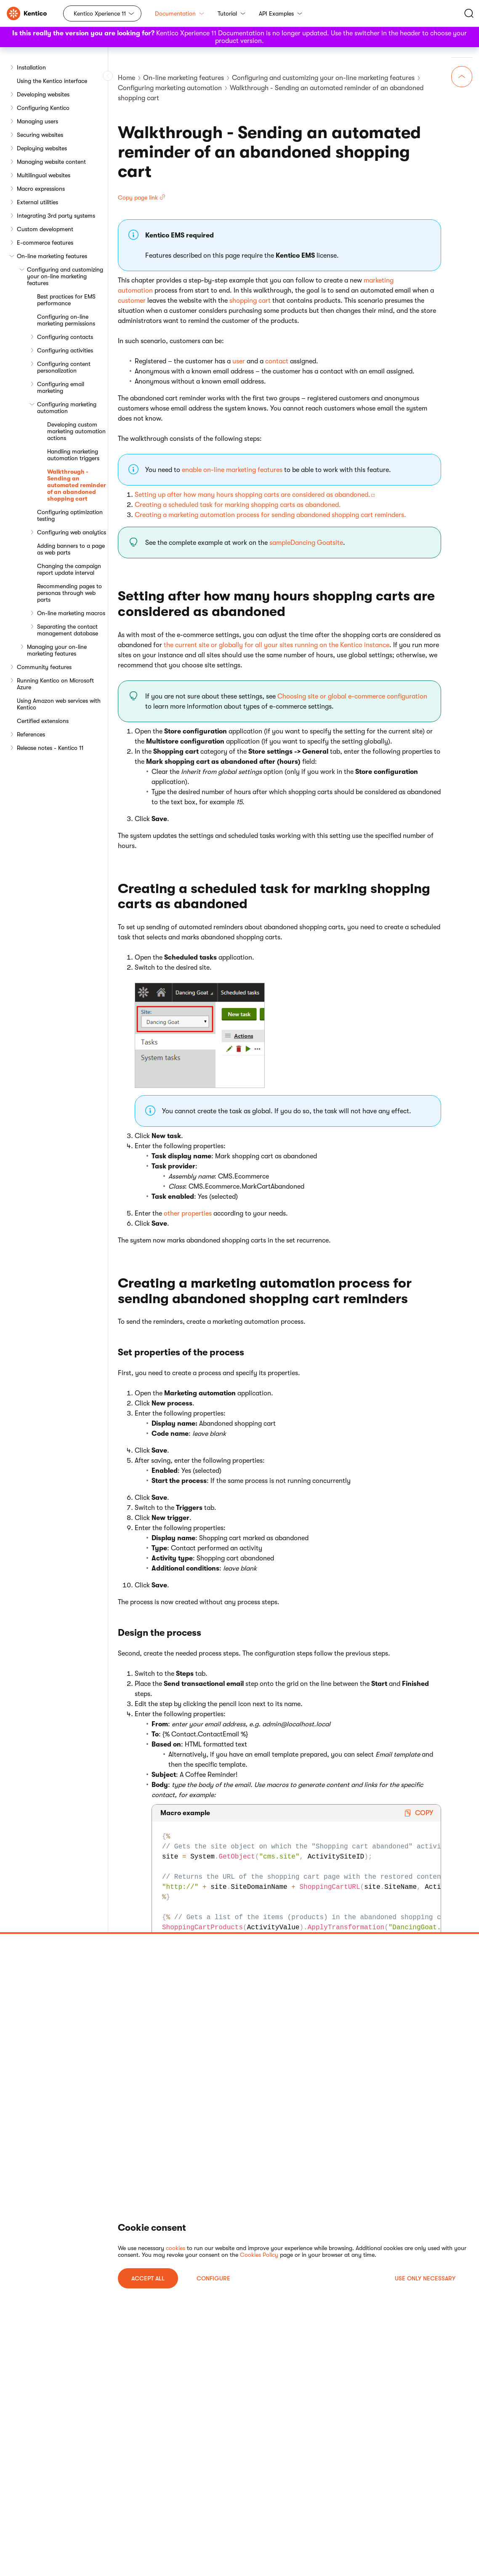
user (238, 361)
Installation (31, 67)
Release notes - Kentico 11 (50, 747)
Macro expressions (41, 188)
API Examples (280, 13)
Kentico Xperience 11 (100, 13)
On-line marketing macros (71, 613)
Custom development (45, 229)
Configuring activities (65, 350)
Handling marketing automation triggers (73, 454)
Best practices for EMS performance (66, 300)
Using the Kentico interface (52, 80)
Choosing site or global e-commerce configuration (352, 696)
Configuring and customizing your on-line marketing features (65, 276)
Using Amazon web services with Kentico (59, 704)
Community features (44, 667)
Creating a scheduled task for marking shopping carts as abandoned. (238, 505)
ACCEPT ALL (148, 2278)
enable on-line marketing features (232, 470)
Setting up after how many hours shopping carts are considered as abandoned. (252, 495)
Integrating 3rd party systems (56, 215)
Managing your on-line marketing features (57, 650)
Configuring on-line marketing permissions (66, 320)
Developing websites (43, 94)
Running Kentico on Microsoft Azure (55, 684)
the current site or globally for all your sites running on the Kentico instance (276, 645)
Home (126, 78)
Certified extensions (43, 720)
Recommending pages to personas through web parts (69, 593)
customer (132, 300)
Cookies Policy (259, 2254)
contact (276, 361)
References (31, 734)
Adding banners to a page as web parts (71, 549)
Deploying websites (42, 148)
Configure (213, 2278)
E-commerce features (45, 242)
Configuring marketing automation (66, 407)
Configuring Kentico (43, 107)
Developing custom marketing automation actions (76, 431)
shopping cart (250, 300)
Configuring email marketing (60, 387)
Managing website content (51, 161)
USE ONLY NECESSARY (425, 2278)
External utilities (37, 202)
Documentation (179, 13)
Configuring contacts (65, 336)
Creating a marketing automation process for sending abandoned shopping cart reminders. (270, 515)
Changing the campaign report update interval (69, 569)
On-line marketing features (52, 256)
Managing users (37, 121)
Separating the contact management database (67, 630)
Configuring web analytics (71, 532)
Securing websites (40, 134)
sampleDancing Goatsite (306, 543)
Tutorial (231, 13)
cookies (175, 2248)
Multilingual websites (43, 175)
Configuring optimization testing (70, 515)
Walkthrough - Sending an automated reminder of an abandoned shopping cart (76, 485)
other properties (188, 1213)
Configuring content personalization (63, 367)
